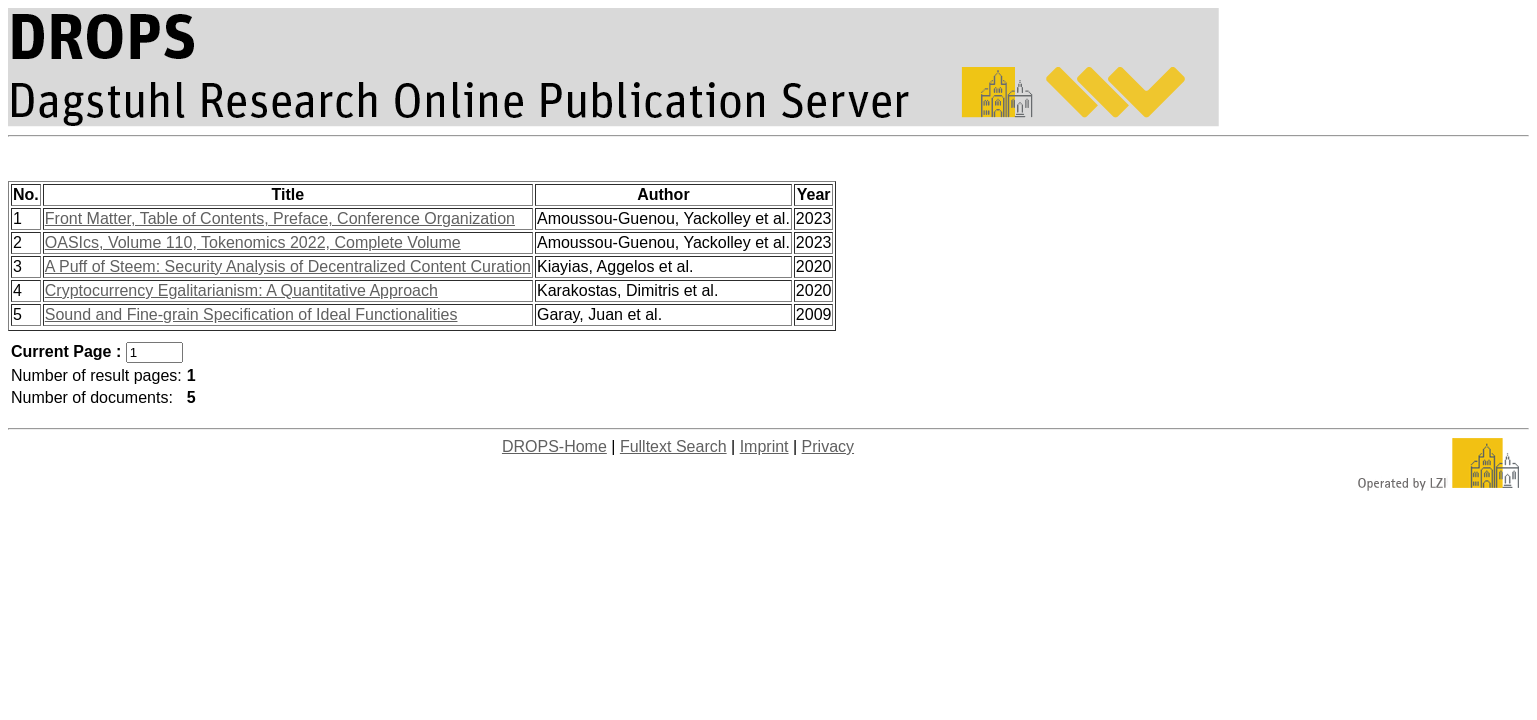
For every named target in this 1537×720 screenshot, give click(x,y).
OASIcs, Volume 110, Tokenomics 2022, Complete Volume (253, 242)
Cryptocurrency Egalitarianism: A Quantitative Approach (241, 290)
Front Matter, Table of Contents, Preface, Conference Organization (280, 218)
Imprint (764, 446)
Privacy (828, 446)
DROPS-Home (554, 446)
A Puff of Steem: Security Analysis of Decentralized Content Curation (288, 266)
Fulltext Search (673, 446)
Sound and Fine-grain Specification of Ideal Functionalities (251, 314)
